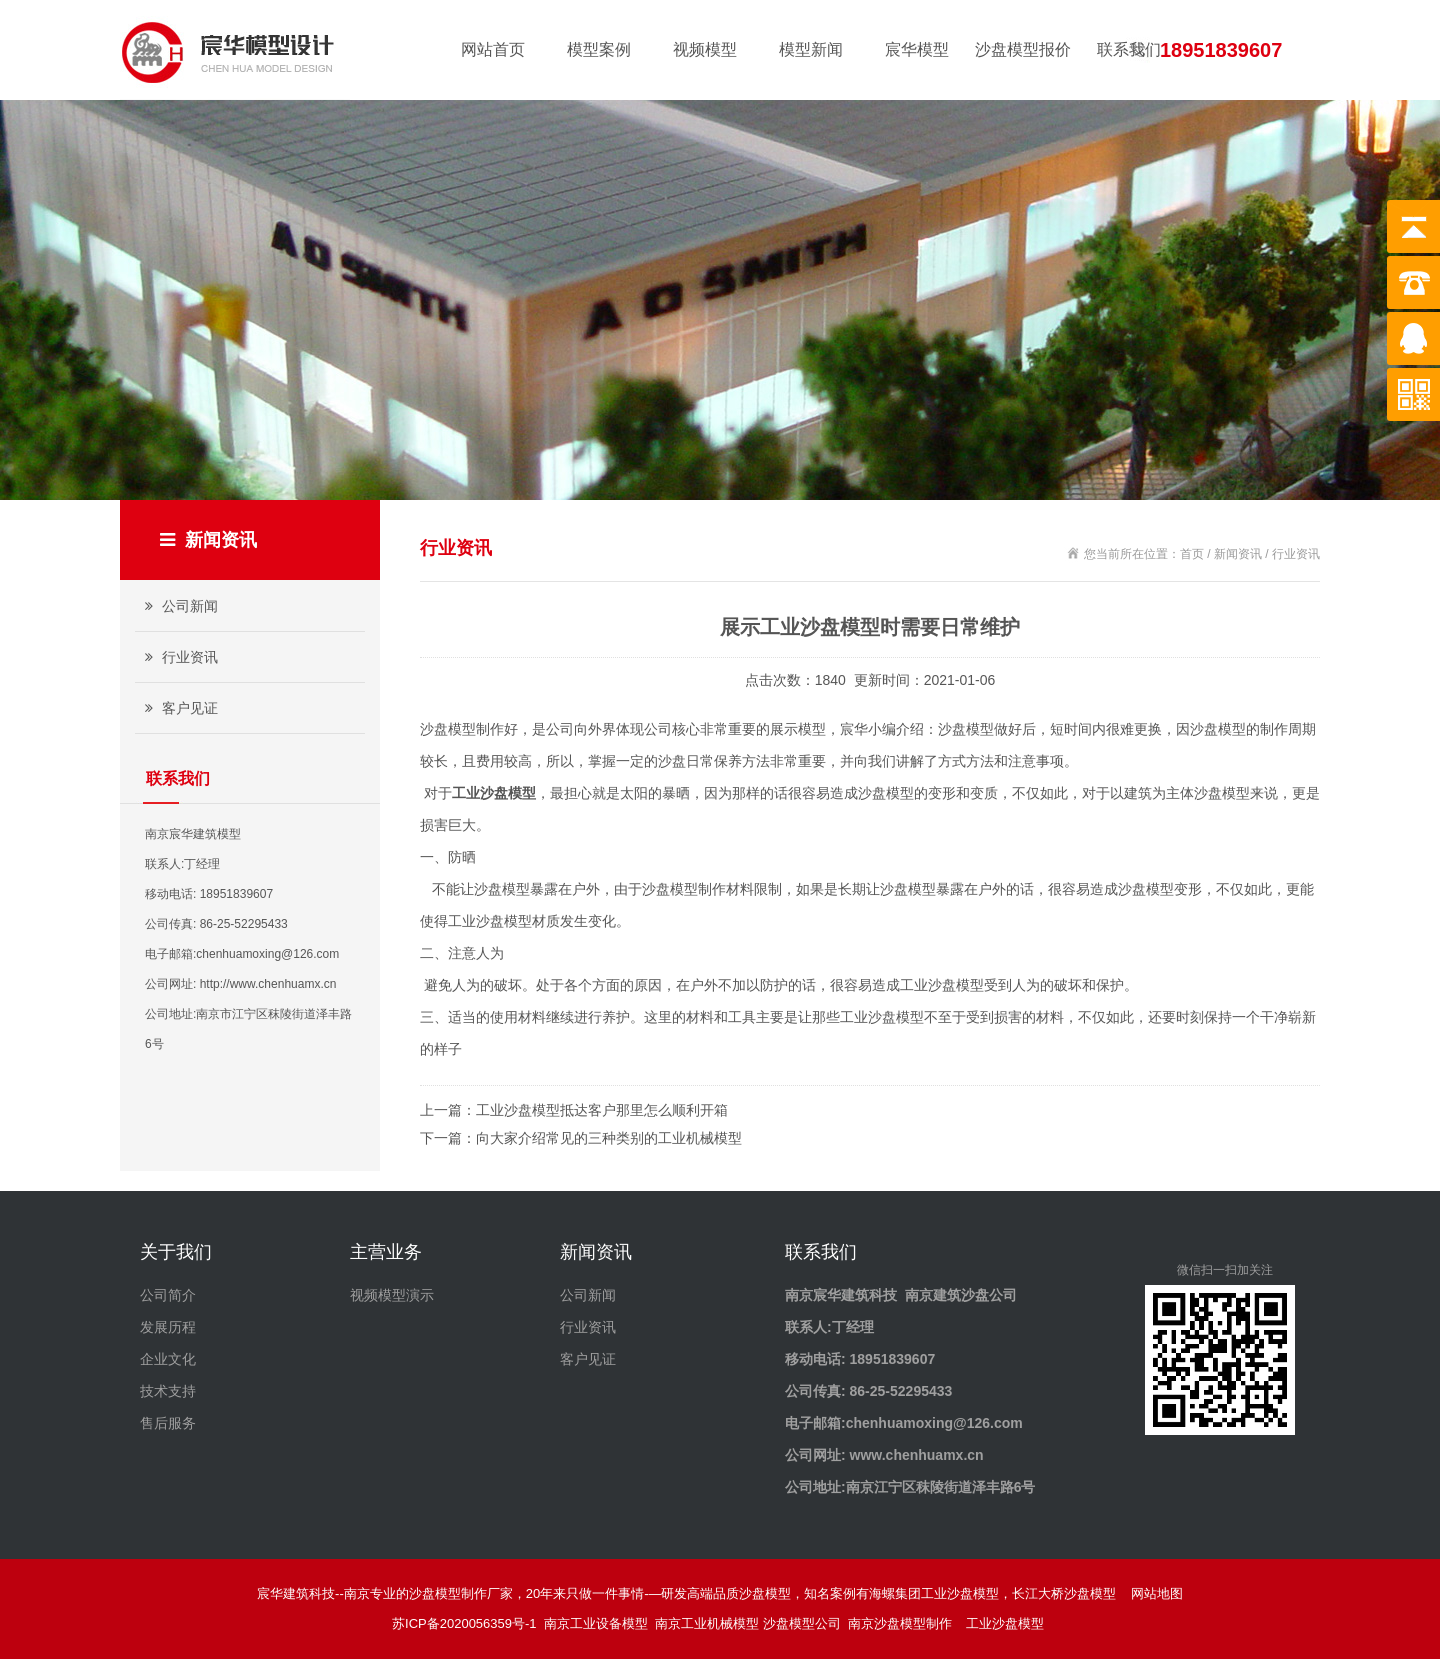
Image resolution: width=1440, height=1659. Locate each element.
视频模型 (705, 49)
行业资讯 (179, 657)
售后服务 (168, 1423)
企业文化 (168, 1359)
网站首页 (493, 49)
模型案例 (599, 49)
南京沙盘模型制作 (903, 1623)
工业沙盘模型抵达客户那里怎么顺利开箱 (602, 1110)
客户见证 (179, 708)
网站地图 (1157, 1593)
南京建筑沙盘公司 (961, 1295)
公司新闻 (179, 606)
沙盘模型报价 (1023, 49)
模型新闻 (811, 49)
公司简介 (168, 1295)
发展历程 (168, 1327)
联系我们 (1129, 49)
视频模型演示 (392, 1295)
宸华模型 (917, 49)
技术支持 (168, 1391)
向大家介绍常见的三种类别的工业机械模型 (609, 1138)
